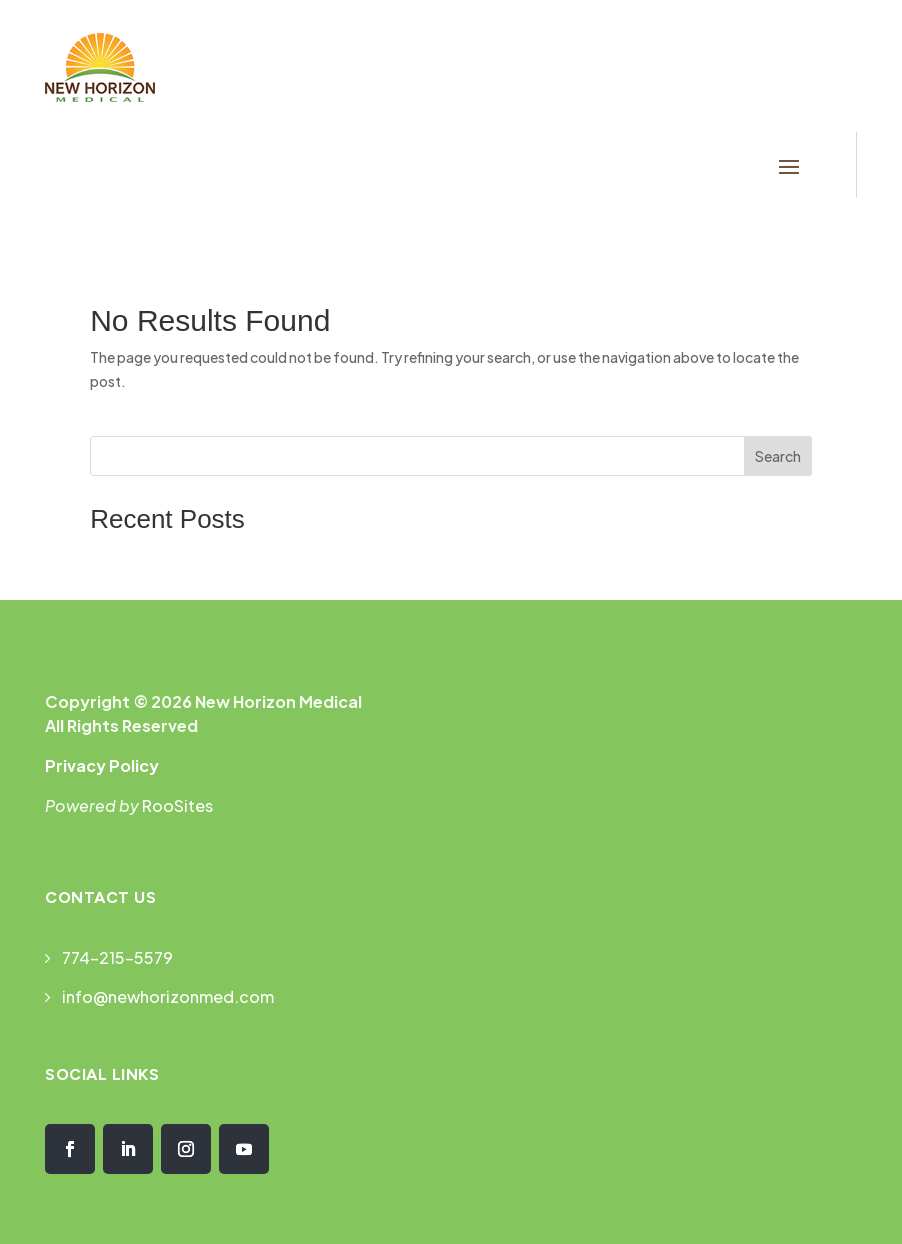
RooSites (177, 805)
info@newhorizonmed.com (168, 996)
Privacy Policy (102, 765)
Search (778, 456)
